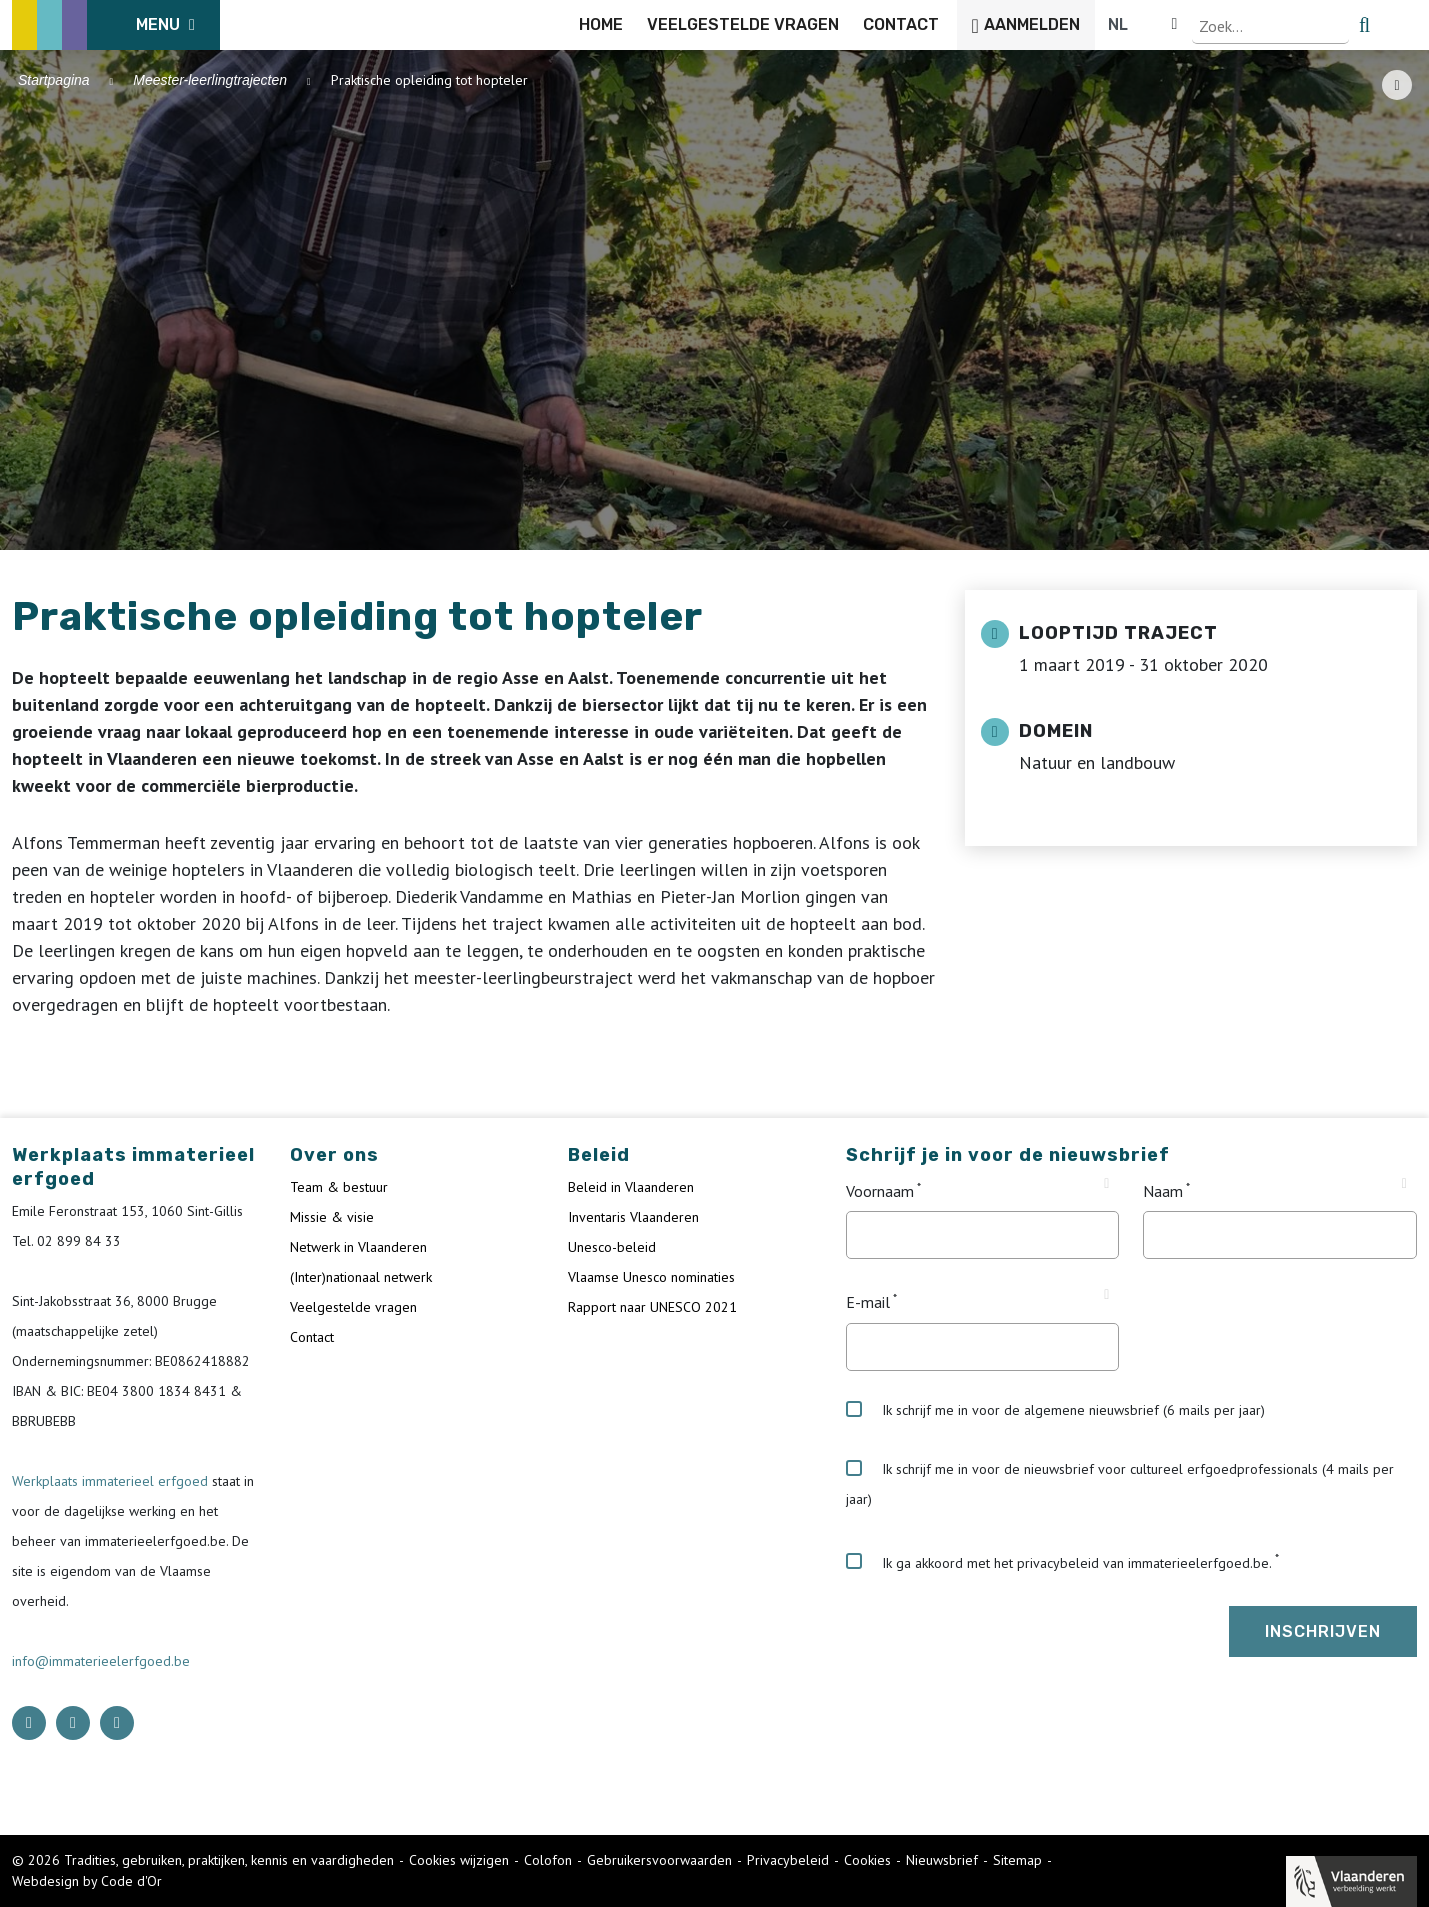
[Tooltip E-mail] (1106, 1295)
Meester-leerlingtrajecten (210, 80)
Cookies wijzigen (459, 1860)
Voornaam (880, 1191)
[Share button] (1397, 85)
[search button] (1405, 25)
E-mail (868, 1303)
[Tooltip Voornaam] (1106, 1184)
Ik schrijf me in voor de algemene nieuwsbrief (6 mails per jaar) (1055, 1410)
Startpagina (54, 80)
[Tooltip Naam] (1404, 1184)
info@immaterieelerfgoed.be (101, 1661)
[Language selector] (1349, 25)
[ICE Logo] (116, 25)
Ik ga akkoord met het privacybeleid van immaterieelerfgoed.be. (1059, 1562)
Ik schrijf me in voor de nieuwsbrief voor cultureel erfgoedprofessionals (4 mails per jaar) (1120, 1484)
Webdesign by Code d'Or (87, 1881)
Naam (1163, 1191)
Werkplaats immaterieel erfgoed (112, 1481)
